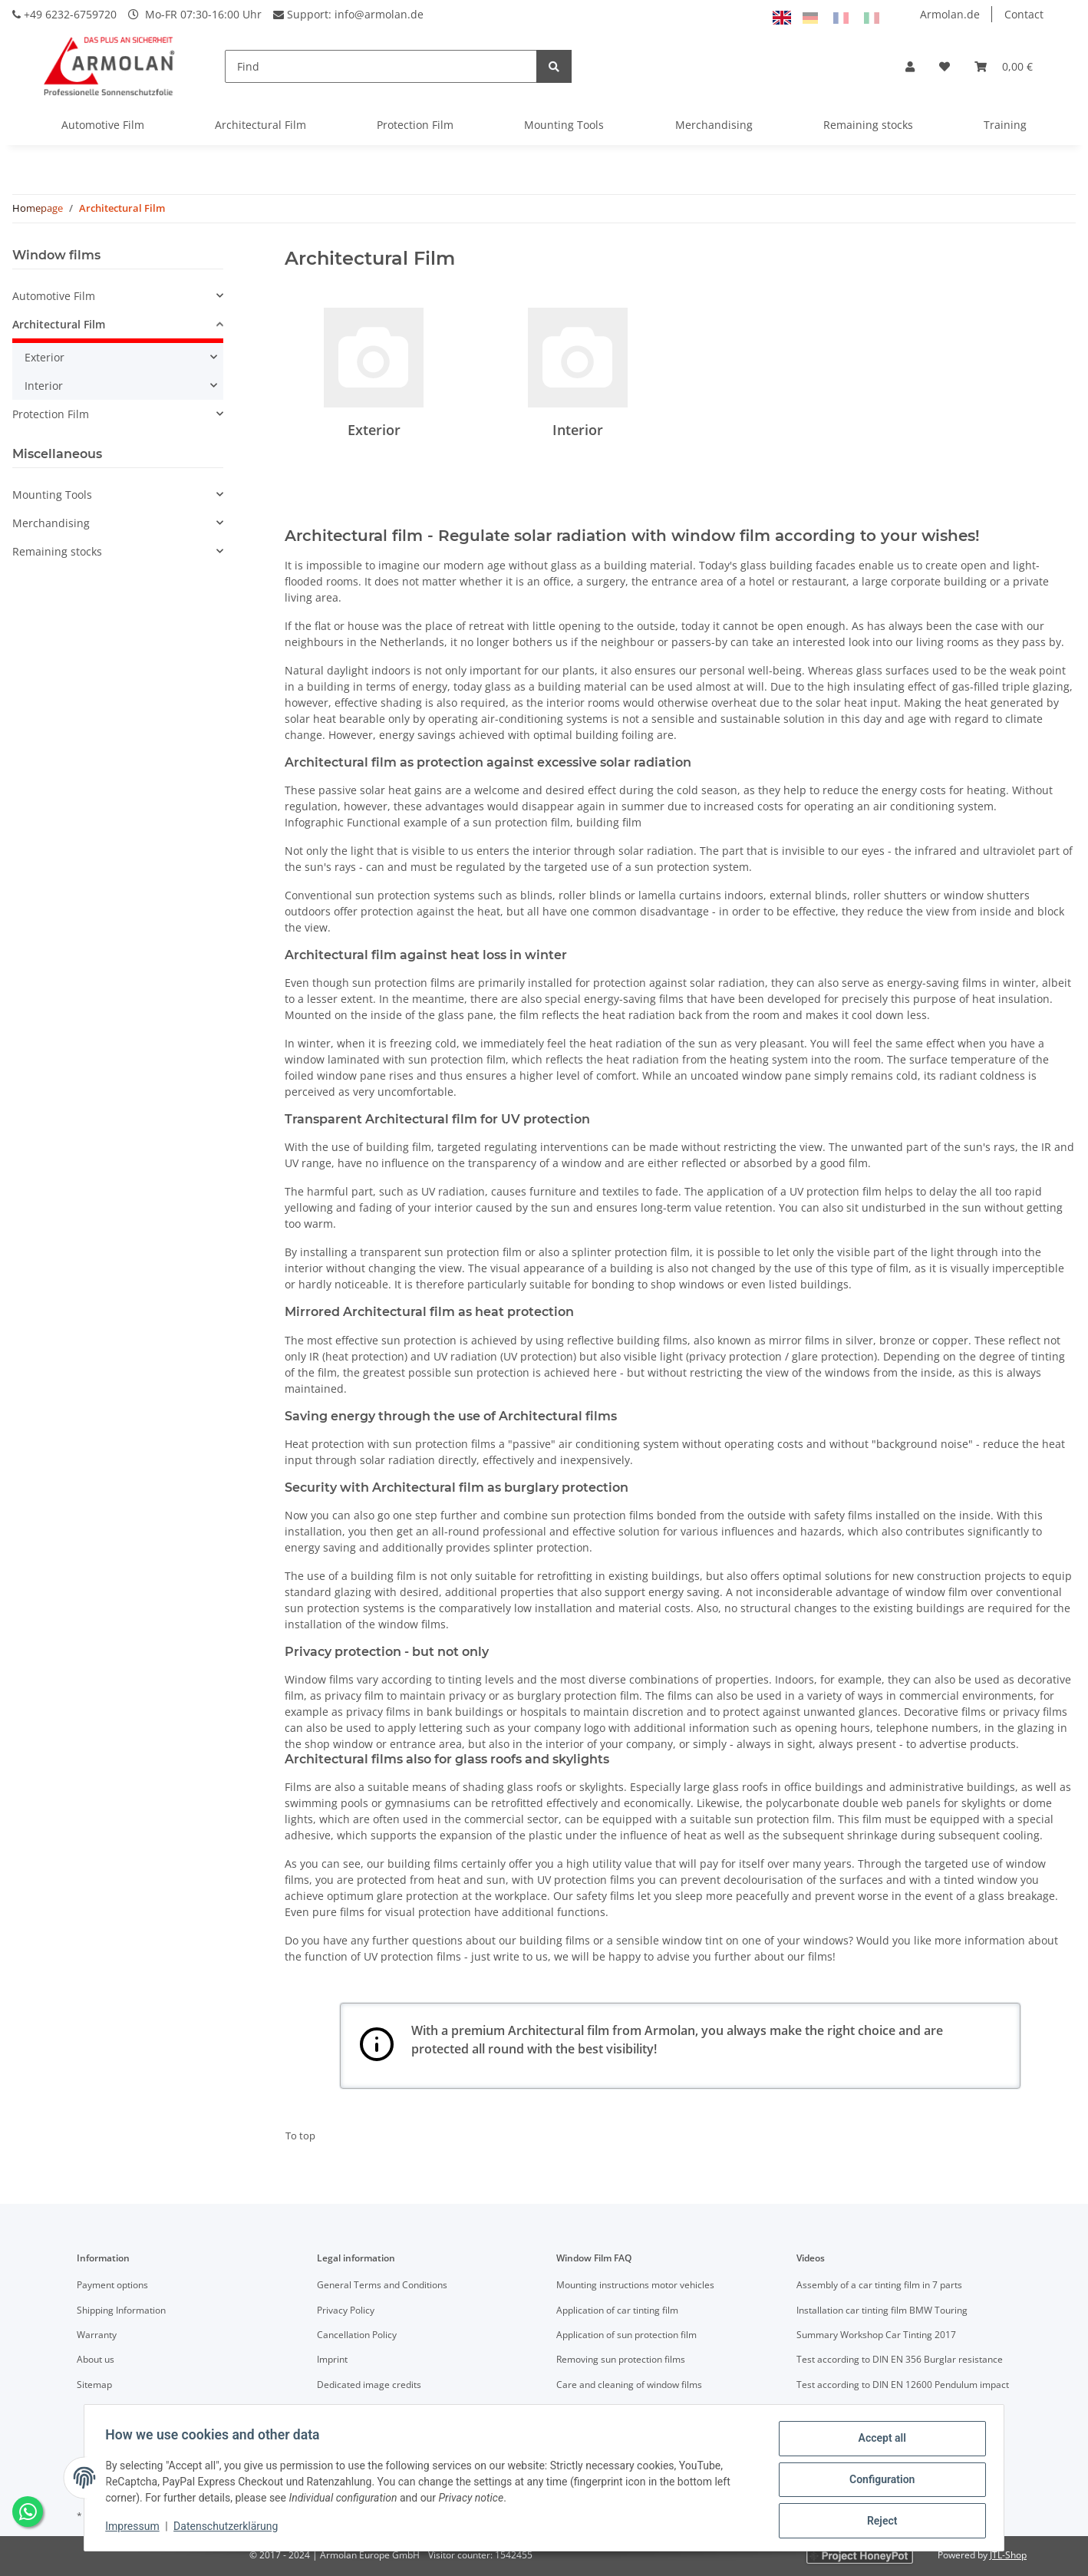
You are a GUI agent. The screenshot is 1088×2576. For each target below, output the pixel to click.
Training (1005, 124)
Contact (1023, 14)
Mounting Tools (564, 124)
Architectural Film (260, 124)
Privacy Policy (345, 2310)
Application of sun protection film (626, 2334)
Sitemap (94, 2384)
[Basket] (1003, 66)
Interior (577, 430)
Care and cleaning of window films (629, 2384)
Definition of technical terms (616, 2409)
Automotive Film (102, 124)
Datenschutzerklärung (229, 2528)
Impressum (136, 2528)
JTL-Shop (1008, 2554)
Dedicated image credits (369, 2384)
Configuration (878, 2481)
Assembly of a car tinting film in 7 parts (879, 2284)
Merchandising (714, 124)
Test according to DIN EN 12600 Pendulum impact (902, 2384)
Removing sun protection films (620, 2359)
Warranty (97, 2334)
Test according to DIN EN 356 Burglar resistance (899, 2359)
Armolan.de (950, 14)
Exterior (374, 430)
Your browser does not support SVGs (376, 2044)
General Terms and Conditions (382, 2284)
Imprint (332, 2359)
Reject (878, 2521)
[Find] (381, 66)
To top (300, 2135)
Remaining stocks (868, 124)
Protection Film (415, 124)
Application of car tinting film (617, 2310)
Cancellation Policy (357, 2334)
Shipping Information (121, 2310)
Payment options (112, 2284)
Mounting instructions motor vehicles (635, 2284)
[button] (910, 66)
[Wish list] (944, 66)
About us (95, 2359)
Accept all (878, 2442)
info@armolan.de (379, 14)
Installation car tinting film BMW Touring (882, 2310)
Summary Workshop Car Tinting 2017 (876, 2334)
